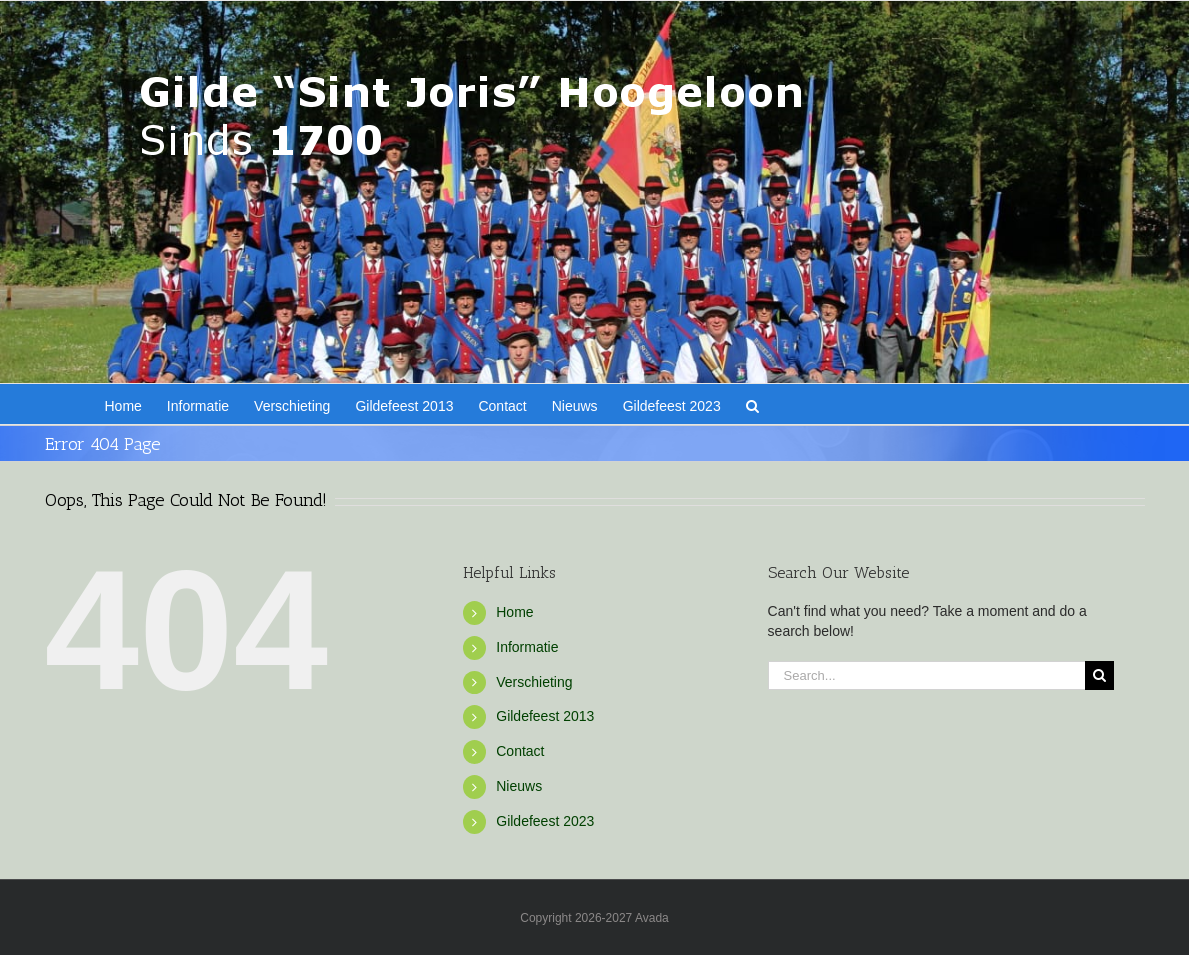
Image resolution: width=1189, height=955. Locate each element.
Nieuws (519, 786)
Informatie (527, 647)
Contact (520, 751)
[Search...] (927, 675)
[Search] (1099, 675)
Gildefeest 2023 (545, 821)
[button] (752, 404)
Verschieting (534, 682)
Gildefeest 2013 (545, 716)
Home (514, 612)
